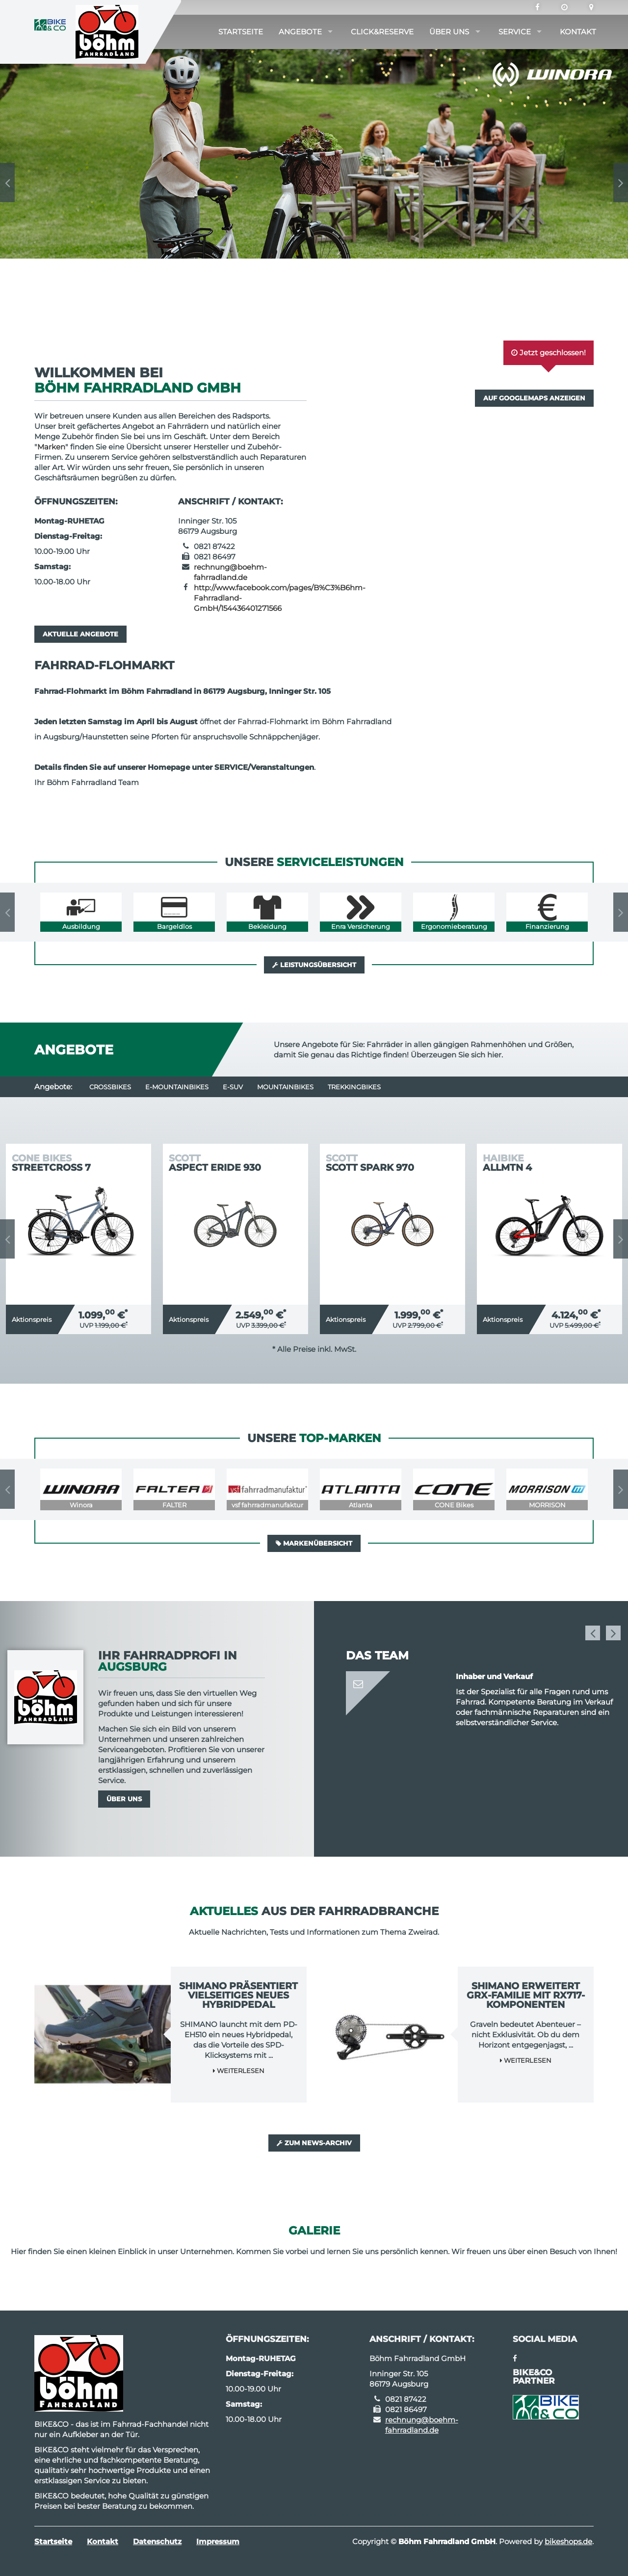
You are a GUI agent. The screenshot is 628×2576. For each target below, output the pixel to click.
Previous (7, 182)
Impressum (217, 2541)
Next (620, 182)
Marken (51, 446)
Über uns (449, 31)
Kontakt (578, 31)
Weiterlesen (238, 2071)
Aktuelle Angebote (80, 634)
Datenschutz (157, 2541)
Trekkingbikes (354, 1087)
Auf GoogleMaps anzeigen (534, 398)
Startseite (240, 31)
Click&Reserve (382, 31)
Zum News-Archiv (314, 2143)
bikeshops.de (568, 2541)
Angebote (300, 31)
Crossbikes (110, 1087)
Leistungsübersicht (314, 965)
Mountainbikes (285, 1087)
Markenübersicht (314, 1543)
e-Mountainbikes (177, 1087)
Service (514, 31)
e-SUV (233, 1087)
